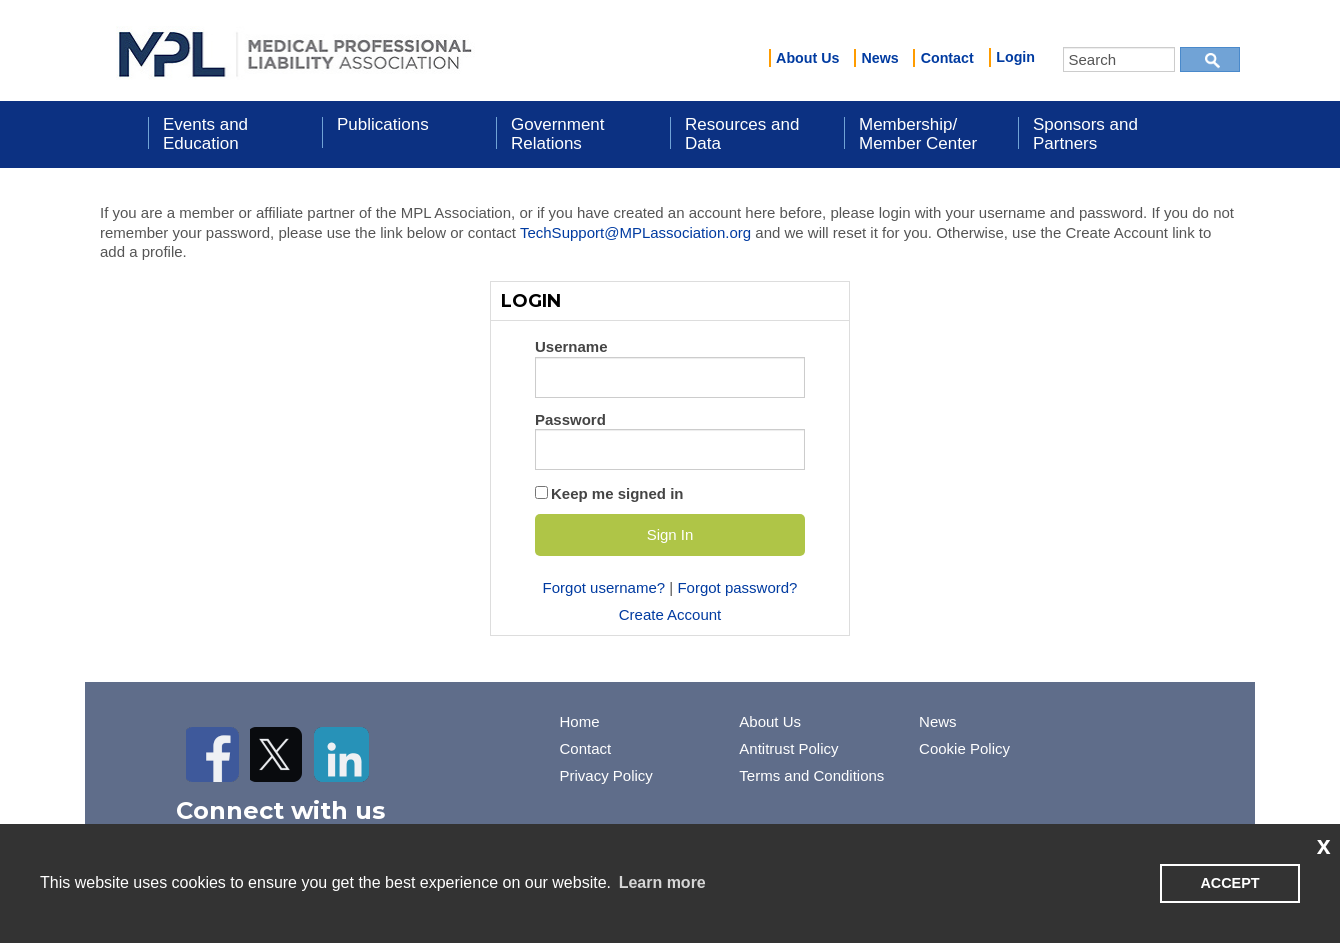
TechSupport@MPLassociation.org (635, 232)
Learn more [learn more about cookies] (662, 882)
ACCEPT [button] (1229, 883)
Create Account (670, 614)
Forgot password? (737, 587)
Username (571, 346)
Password (570, 419)
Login (1015, 57)
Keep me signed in (617, 493)
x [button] (1324, 845)
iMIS (295, 51)
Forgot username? (604, 587)
